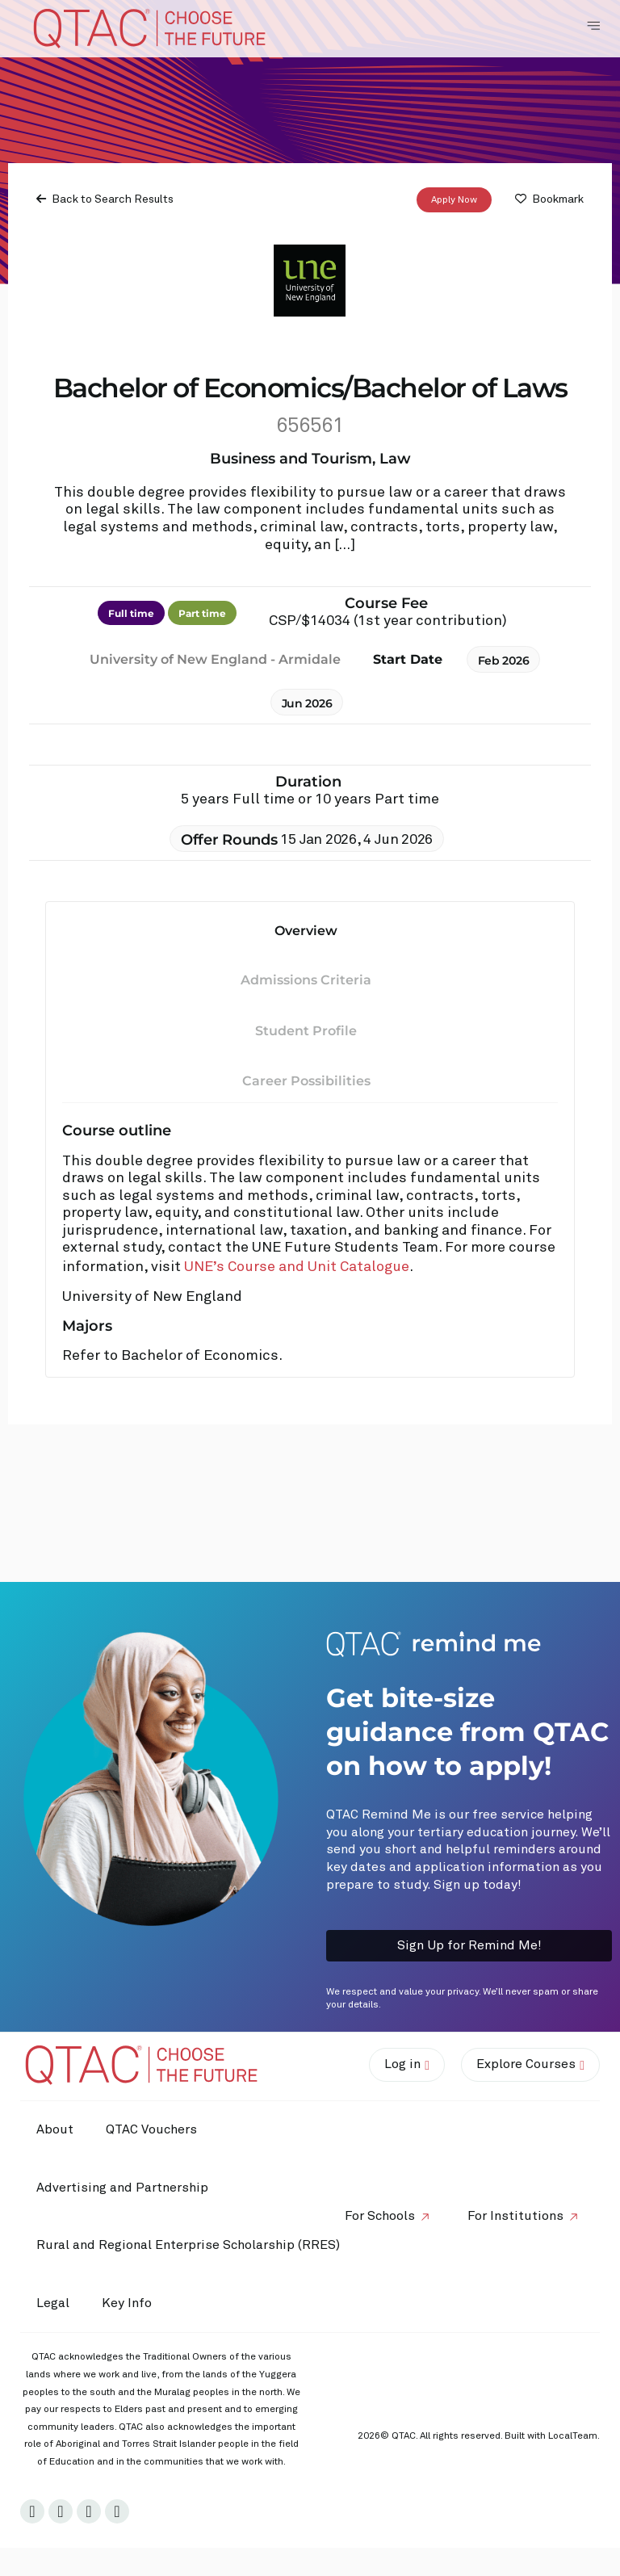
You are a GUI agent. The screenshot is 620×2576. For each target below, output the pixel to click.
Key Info (131, 2304)
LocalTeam (572, 2436)
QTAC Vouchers (151, 2129)
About (54, 2129)
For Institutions (515, 2215)
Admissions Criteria (306, 980)
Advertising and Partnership (122, 2187)
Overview (305, 930)
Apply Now (454, 200)
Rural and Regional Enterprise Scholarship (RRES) (188, 2244)
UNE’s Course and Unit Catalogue (296, 1267)
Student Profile (306, 1030)
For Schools (380, 2215)
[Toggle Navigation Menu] (593, 25)
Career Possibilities (306, 1081)
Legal (52, 2303)
